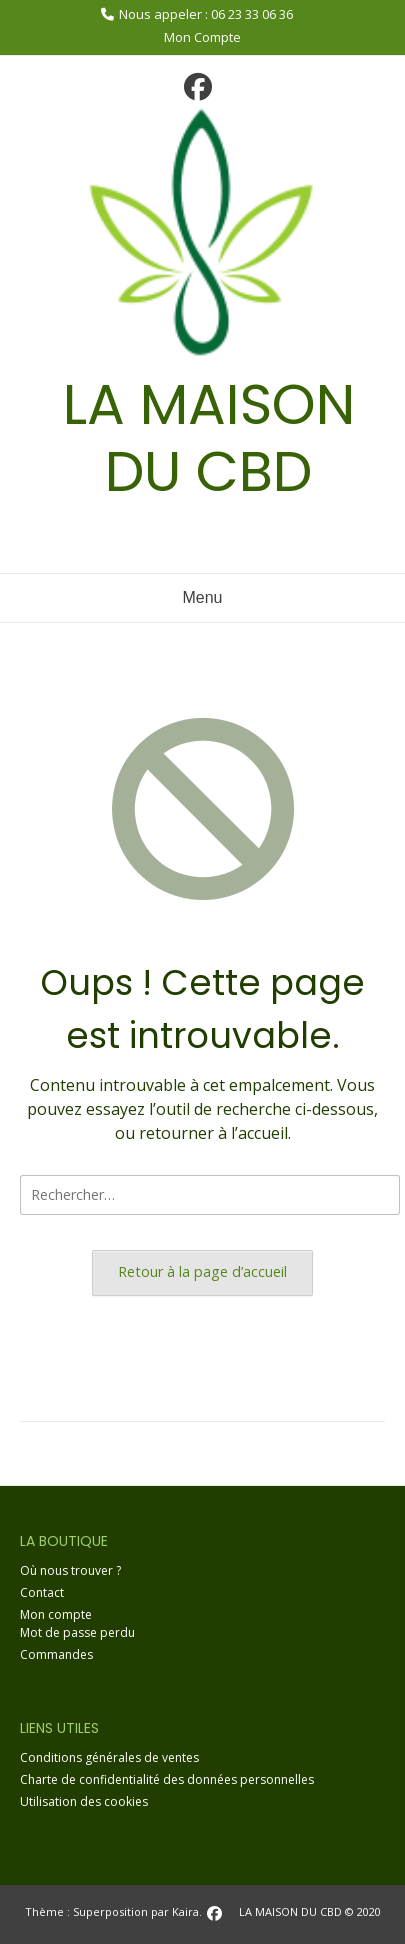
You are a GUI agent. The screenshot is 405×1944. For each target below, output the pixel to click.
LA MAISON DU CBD (209, 438)
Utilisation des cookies (84, 1801)
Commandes (56, 1654)
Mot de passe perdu (77, 1632)
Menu (202, 597)
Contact (42, 1592)
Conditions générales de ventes (109, 1757)
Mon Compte (202, 37)
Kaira (185, 1911)
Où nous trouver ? (70, 1570)
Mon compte (56, 1614)
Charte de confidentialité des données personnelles (167, 1779)
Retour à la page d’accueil (202, 1271)
